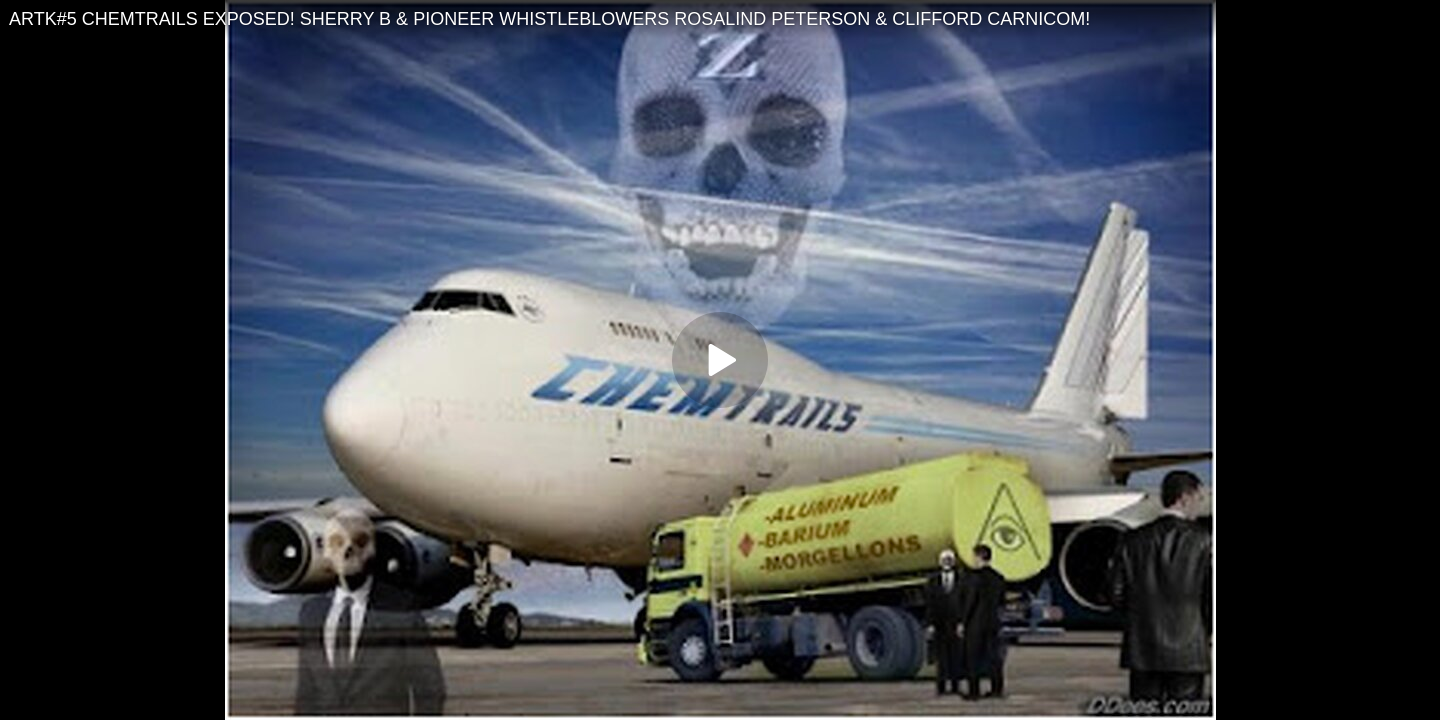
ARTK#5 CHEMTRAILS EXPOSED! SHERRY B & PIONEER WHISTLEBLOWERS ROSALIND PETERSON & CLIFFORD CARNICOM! (549, 19)
